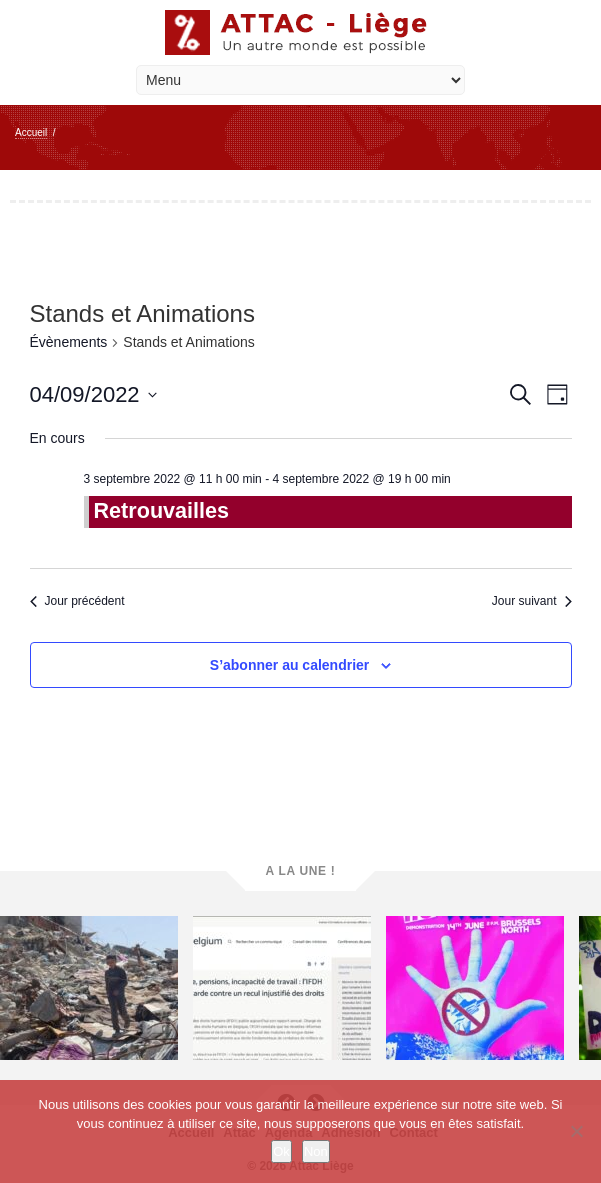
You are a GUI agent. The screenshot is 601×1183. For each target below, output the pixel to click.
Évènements (69, 342)
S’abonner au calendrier (290, 665)
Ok (281, 1151)
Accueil (31, 132)
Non (316, 1151)
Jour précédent (77, 601)
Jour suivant (532, 601)
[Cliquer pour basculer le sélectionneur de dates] (93, 394)
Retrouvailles (162, 510)
